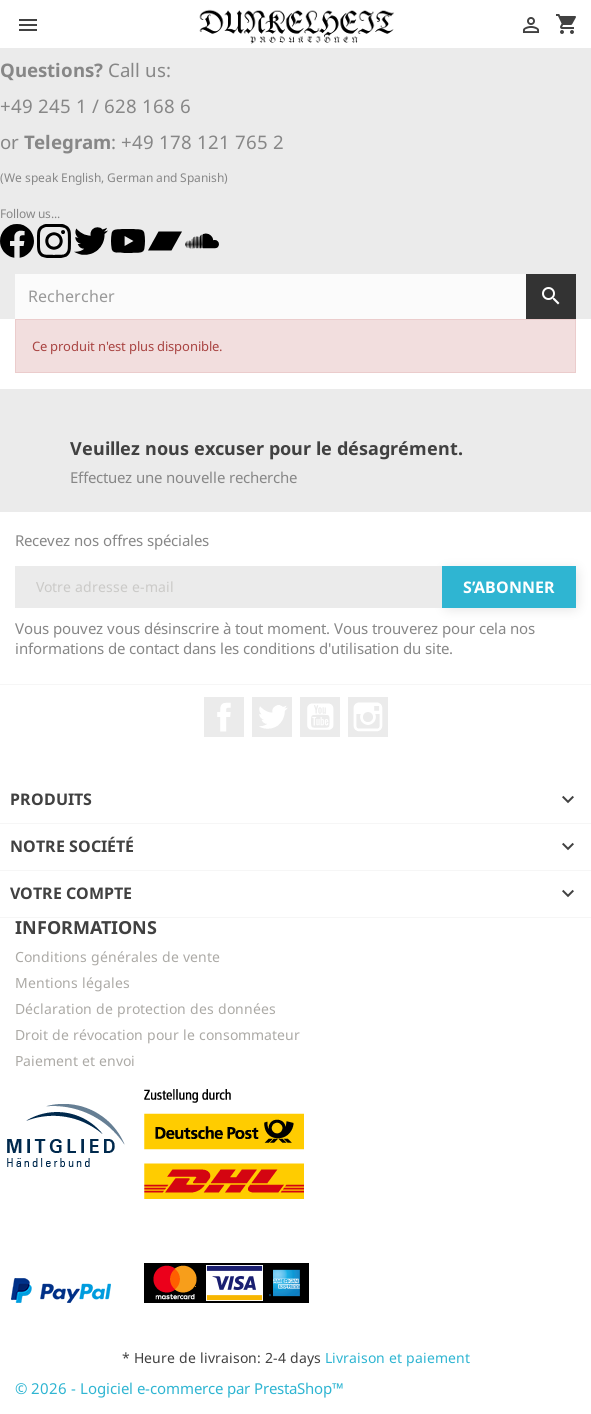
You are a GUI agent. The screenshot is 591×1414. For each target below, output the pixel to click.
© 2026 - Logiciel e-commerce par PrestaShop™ (179, 1388)
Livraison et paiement (397, 1357)
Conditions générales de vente (117, 956)
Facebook (224, 717)
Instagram (368, 717)
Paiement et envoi (75, 1060)
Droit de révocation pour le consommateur (157, 1034)
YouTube (320, 717)
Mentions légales (72, 982)
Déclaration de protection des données (145, 1008)
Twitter (272, 717)
